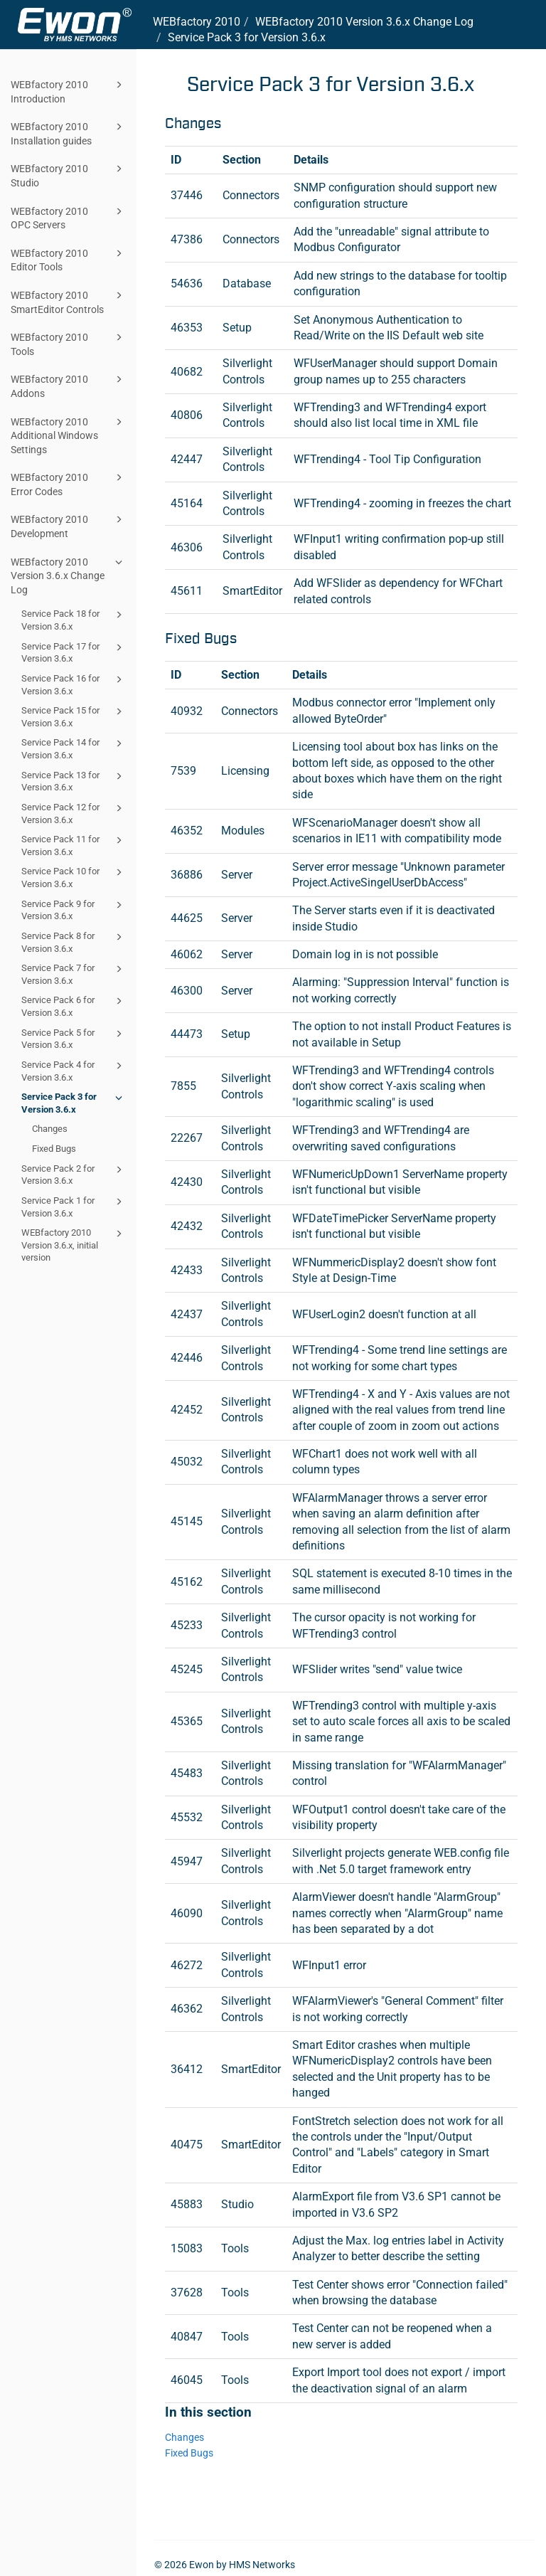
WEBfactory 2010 (196, 21)
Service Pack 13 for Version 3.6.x (74, 780)
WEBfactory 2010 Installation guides (69, 133)
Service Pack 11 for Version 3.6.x (74, 844)
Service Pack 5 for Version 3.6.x (74, 1038)
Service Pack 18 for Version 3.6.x (74, 619)
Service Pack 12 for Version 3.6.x (74, 812)
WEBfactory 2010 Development (69, 525)
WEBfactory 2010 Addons (69, 385)
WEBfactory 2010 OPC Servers (69, 217)
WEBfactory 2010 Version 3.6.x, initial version (74, 1244)
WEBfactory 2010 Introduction (69, 91)
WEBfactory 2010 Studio (69, 175)
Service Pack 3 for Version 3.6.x (74, 1102)
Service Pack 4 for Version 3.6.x (74, 1070)
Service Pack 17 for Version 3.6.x (74, 652)
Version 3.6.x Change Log (364, 21)
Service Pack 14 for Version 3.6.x (74, 748)
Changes (50, 1128)
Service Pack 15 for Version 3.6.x (74, 716)
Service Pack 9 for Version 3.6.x (74, 909)
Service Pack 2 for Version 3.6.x (74, 1174)
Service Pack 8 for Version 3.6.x (74, 941)
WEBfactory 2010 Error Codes (69, 483)
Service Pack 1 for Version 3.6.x (74, 1206)
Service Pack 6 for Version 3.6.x (74, 1005)
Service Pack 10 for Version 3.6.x (74, 876)
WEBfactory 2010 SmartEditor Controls (69, 301)
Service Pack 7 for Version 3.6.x (74, 973)
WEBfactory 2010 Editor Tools (69, 259)
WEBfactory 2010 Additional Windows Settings (69, 434)
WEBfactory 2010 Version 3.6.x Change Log (69, 574)
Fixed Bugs (54, 1148)
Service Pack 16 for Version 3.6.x (74, 684)
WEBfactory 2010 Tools (69, 343)
